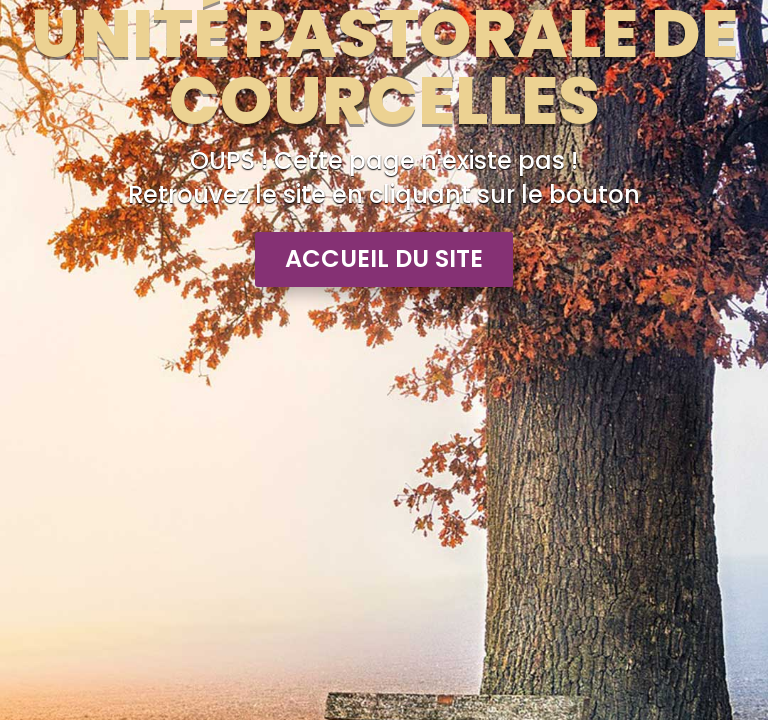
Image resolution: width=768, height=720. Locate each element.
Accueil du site (384, 258)
